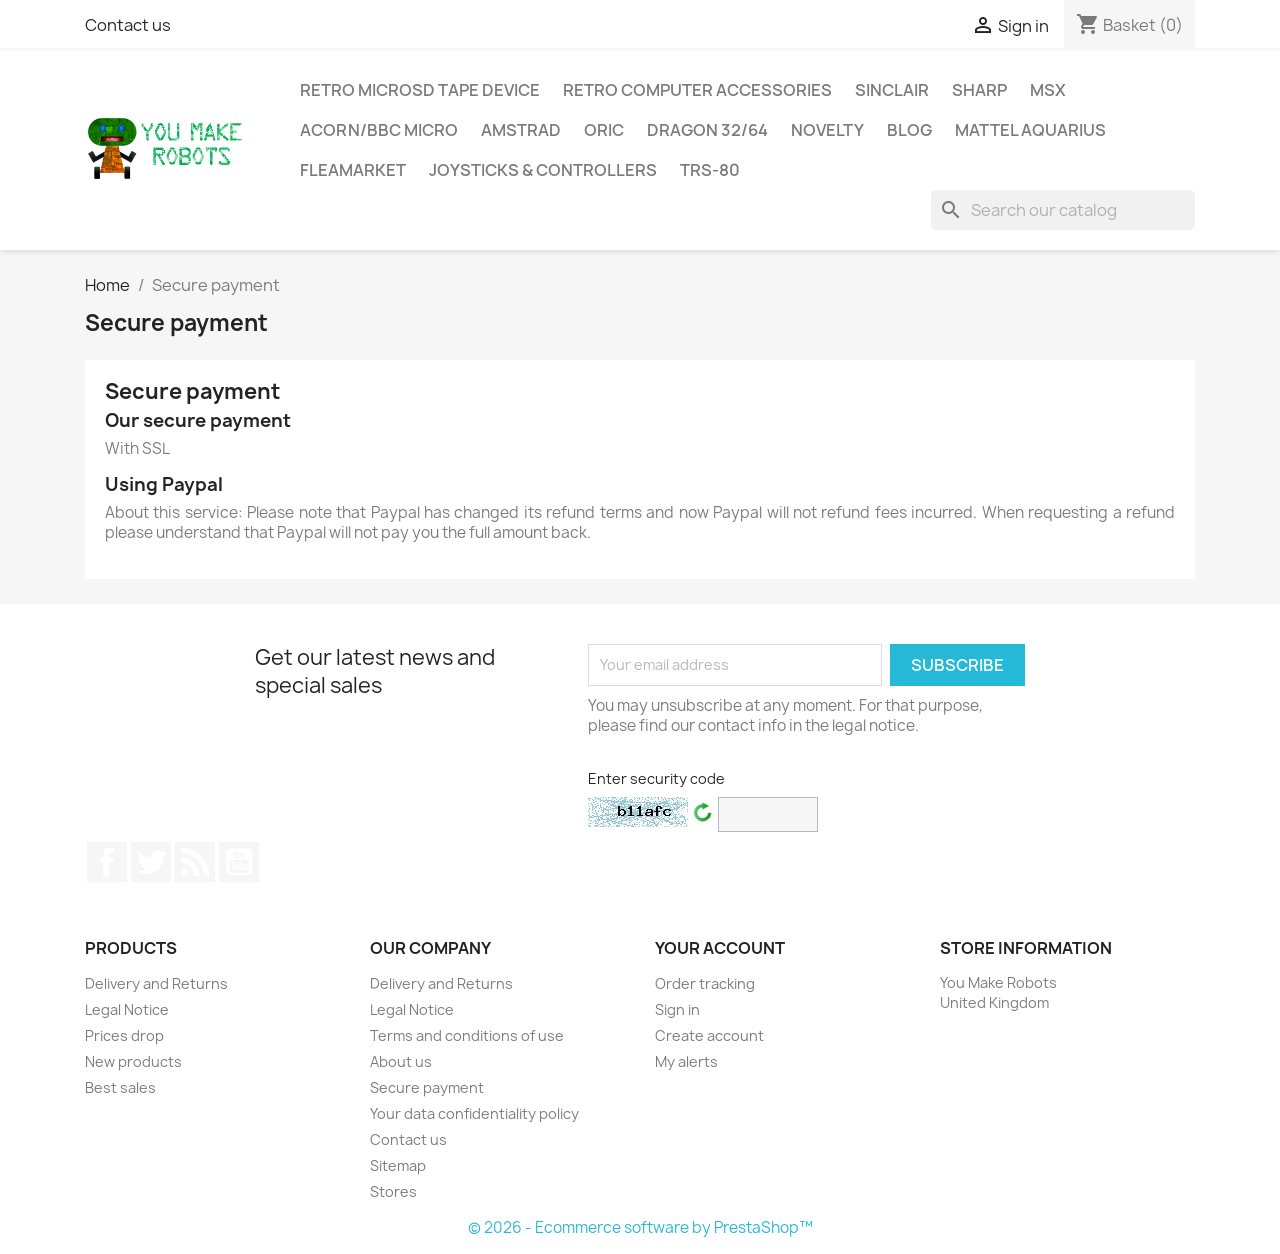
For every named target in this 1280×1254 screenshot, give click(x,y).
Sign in (677, 1009)
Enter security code (656, 778)
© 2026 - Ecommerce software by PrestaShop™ (640, 1227)
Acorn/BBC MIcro (379, 130)
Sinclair (892, 90)
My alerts (686, 1061)
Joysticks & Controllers (543, 170)
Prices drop (124, 1035)
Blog (909, 130)
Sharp (979, 90)
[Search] (1063, 210)
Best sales (120, 1087)
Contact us (128, 25)
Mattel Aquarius (1030, 130)
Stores (393, 1191)
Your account (720, 948)
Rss (195, 862)
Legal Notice (127, 1009)
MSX (1048, 90)
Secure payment (427, 1087)
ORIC (604, 130)
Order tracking (705, 983)
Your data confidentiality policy (474, 1113)
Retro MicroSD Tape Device (420, 90)
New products (133, 1061)
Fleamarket (353, 170)
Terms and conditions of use (467, 1035)
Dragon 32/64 (707, 130)
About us (401, 1061)
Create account (709, 1035)
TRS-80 (710, 170)
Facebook (107, 862)
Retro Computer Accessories (697, 90)
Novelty (827, 130)
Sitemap (398, 1165)
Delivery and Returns (156, 983)
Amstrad (521, 130)
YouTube (239, 862)
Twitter (151, 862)
